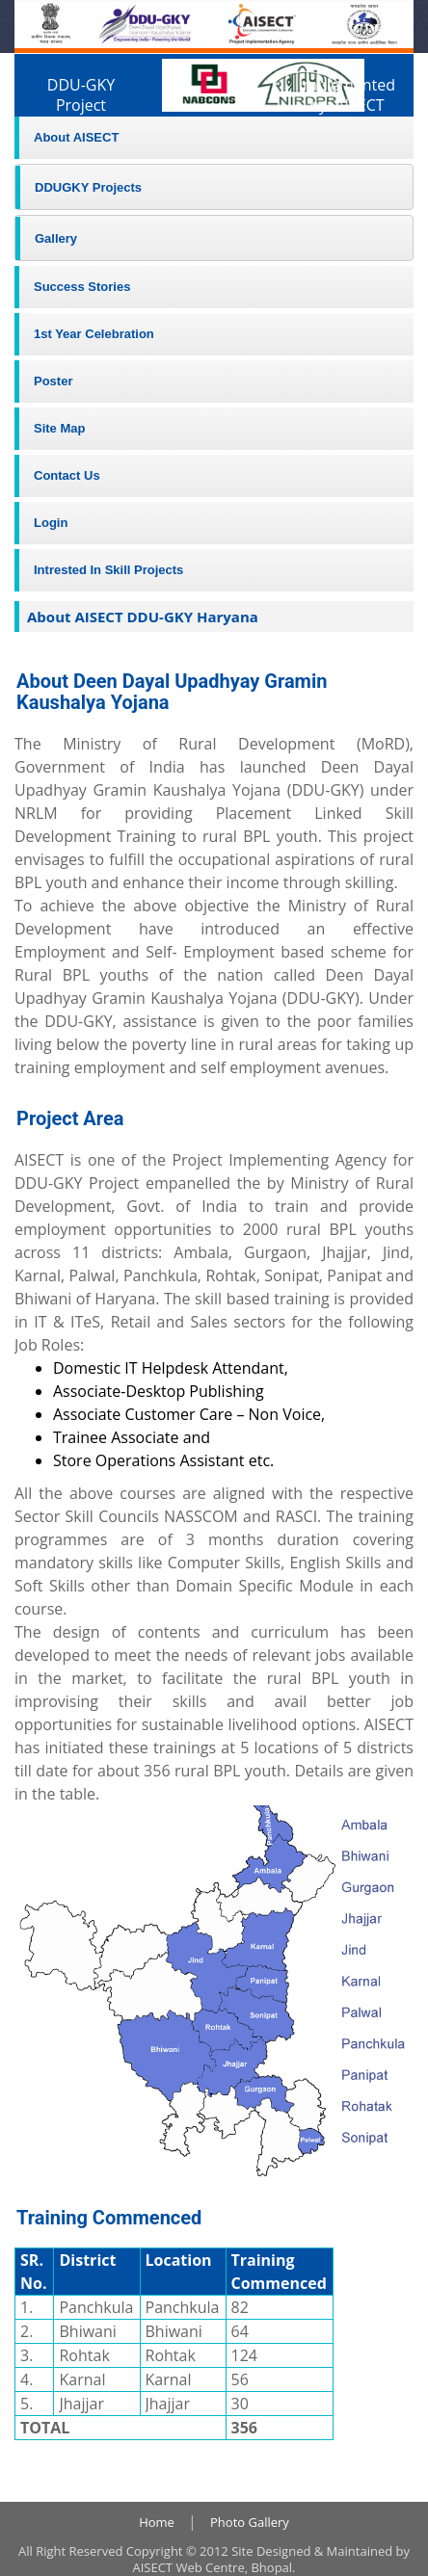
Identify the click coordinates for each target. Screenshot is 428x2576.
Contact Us (67, 475)
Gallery (56, 238)
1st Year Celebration (94, 334)
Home (156, 2522)
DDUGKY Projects (88, 187)
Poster (53, 381)
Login (50, 522)
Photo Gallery (249, 2522)
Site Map (59, 428)
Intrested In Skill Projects (108, 570)
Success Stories (82, 286)
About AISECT (76, 137)
